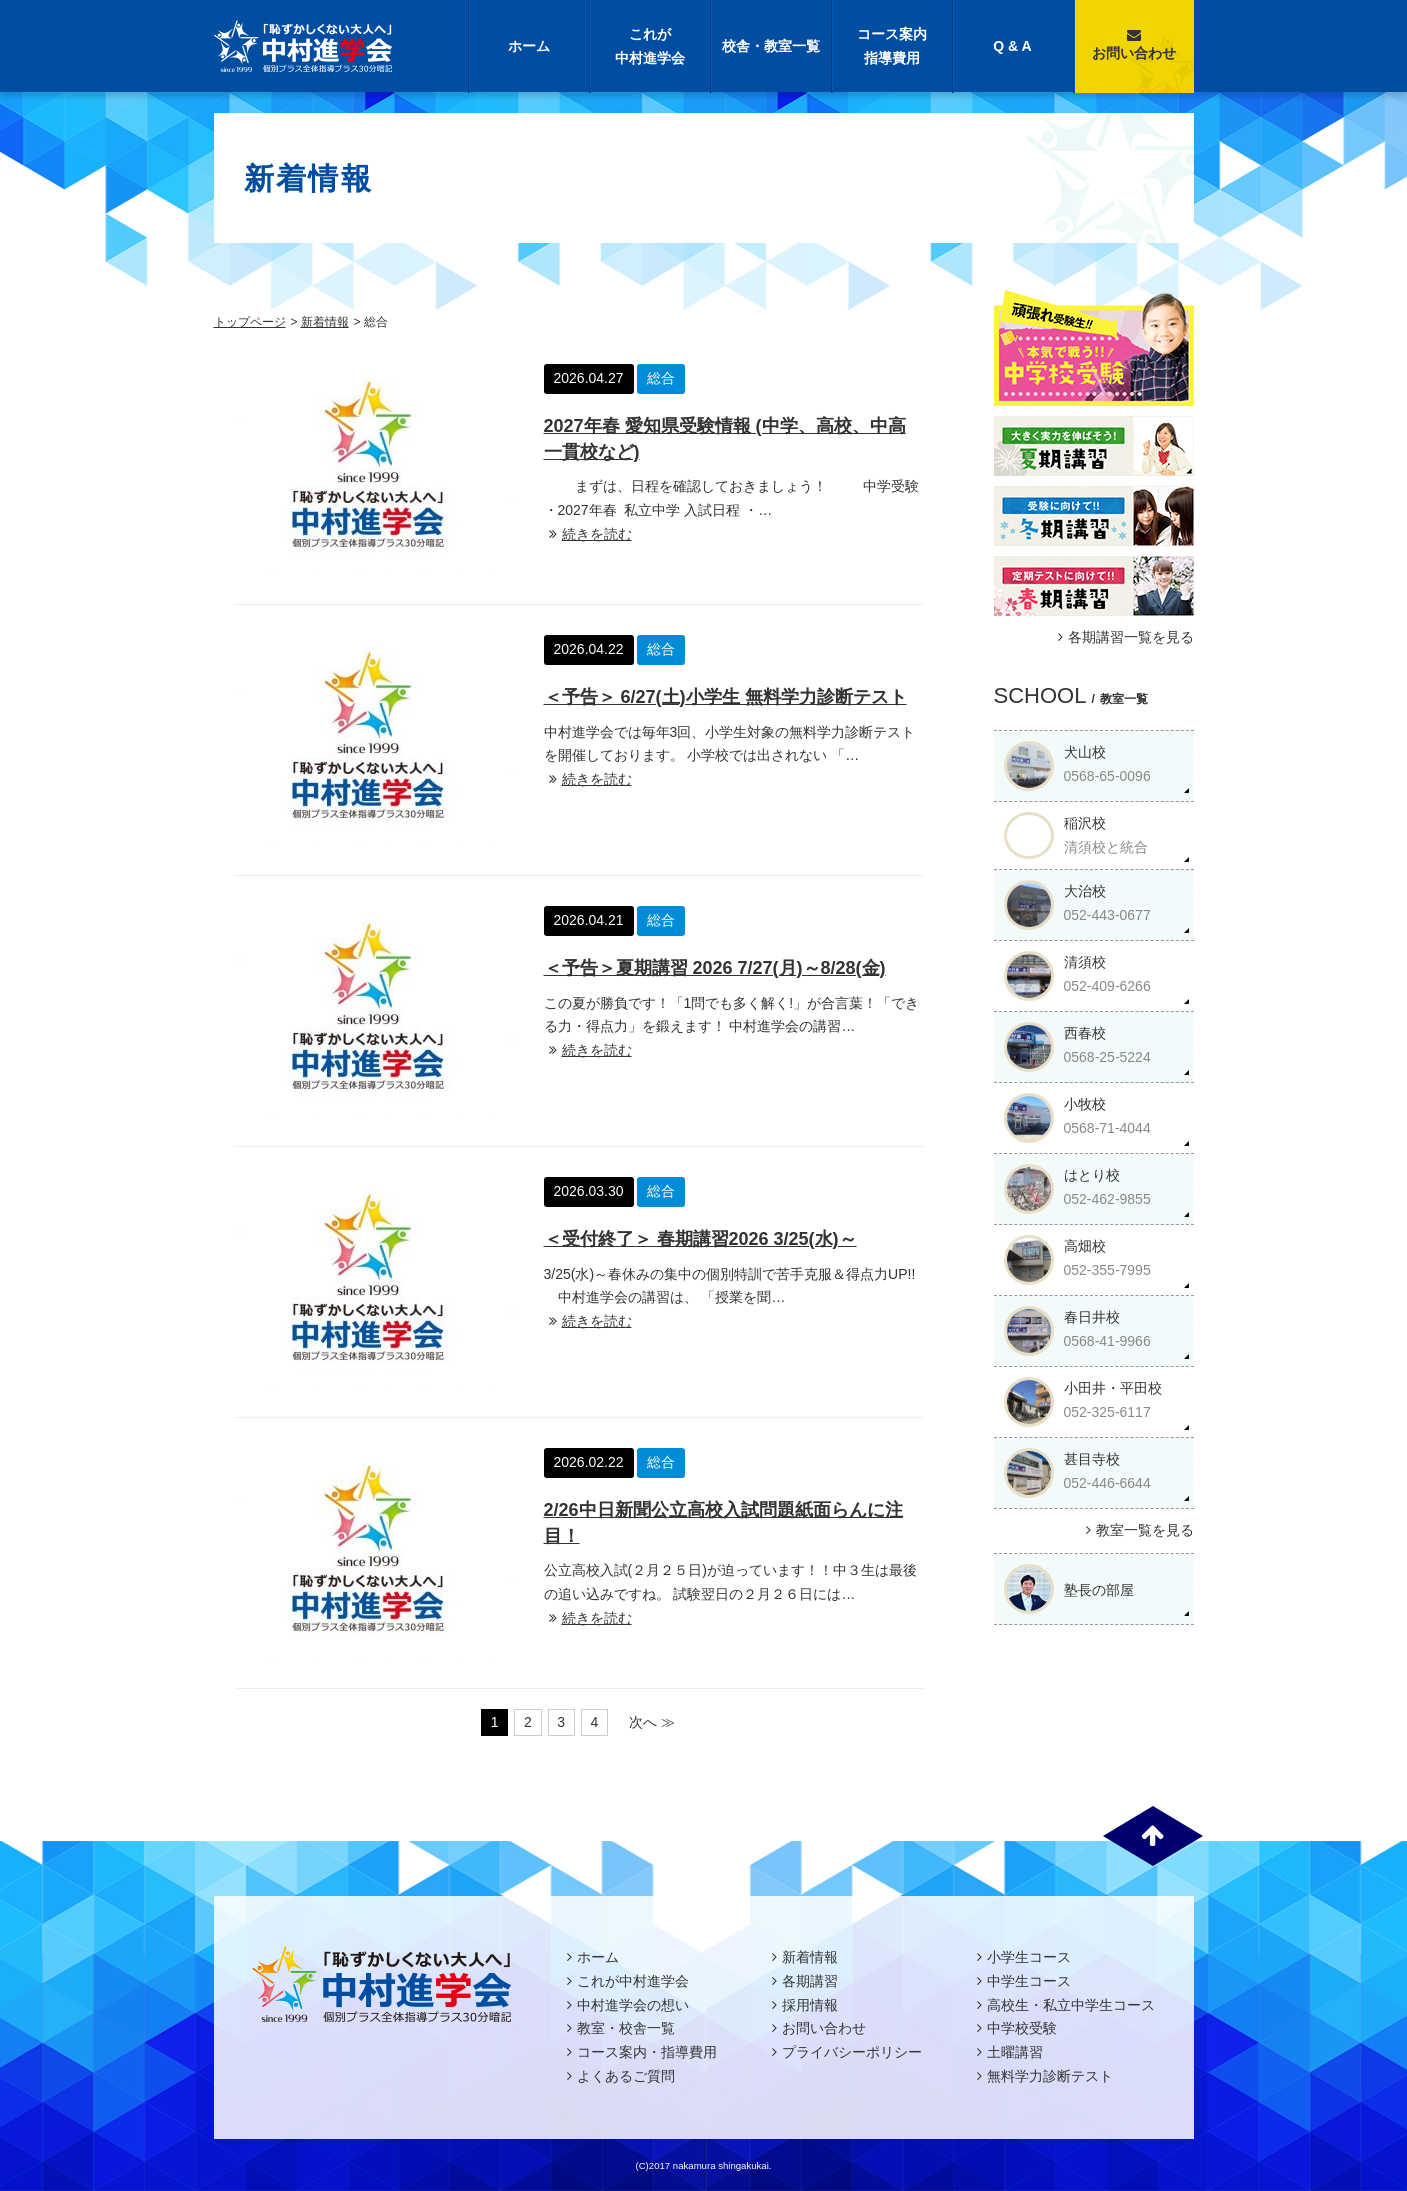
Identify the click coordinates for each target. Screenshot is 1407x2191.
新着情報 (325, 322)
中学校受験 (1022, 2028)
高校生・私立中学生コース (1071, 2005)
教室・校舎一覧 (626, 2028)
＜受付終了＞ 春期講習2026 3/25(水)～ (700, 1239)
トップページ (250, 322)
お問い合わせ (1134, 44)
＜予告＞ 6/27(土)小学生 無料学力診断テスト (725, 697)
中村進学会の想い (633, 2005)
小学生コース (1029, 1957)
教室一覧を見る (1137, 1530)
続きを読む (588, 534)
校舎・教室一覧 (771, 46)
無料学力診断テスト (1050, 2076)
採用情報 (810, 2005)
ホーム (529, 46)
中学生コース (1029, 1981)
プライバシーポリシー (852, 2052)
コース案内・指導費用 (647, 2052)
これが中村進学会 (650, 46)
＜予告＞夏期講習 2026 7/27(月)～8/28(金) (715, 968)
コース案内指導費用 (892, 46)
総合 (661, 378)
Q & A (1012, 46)
